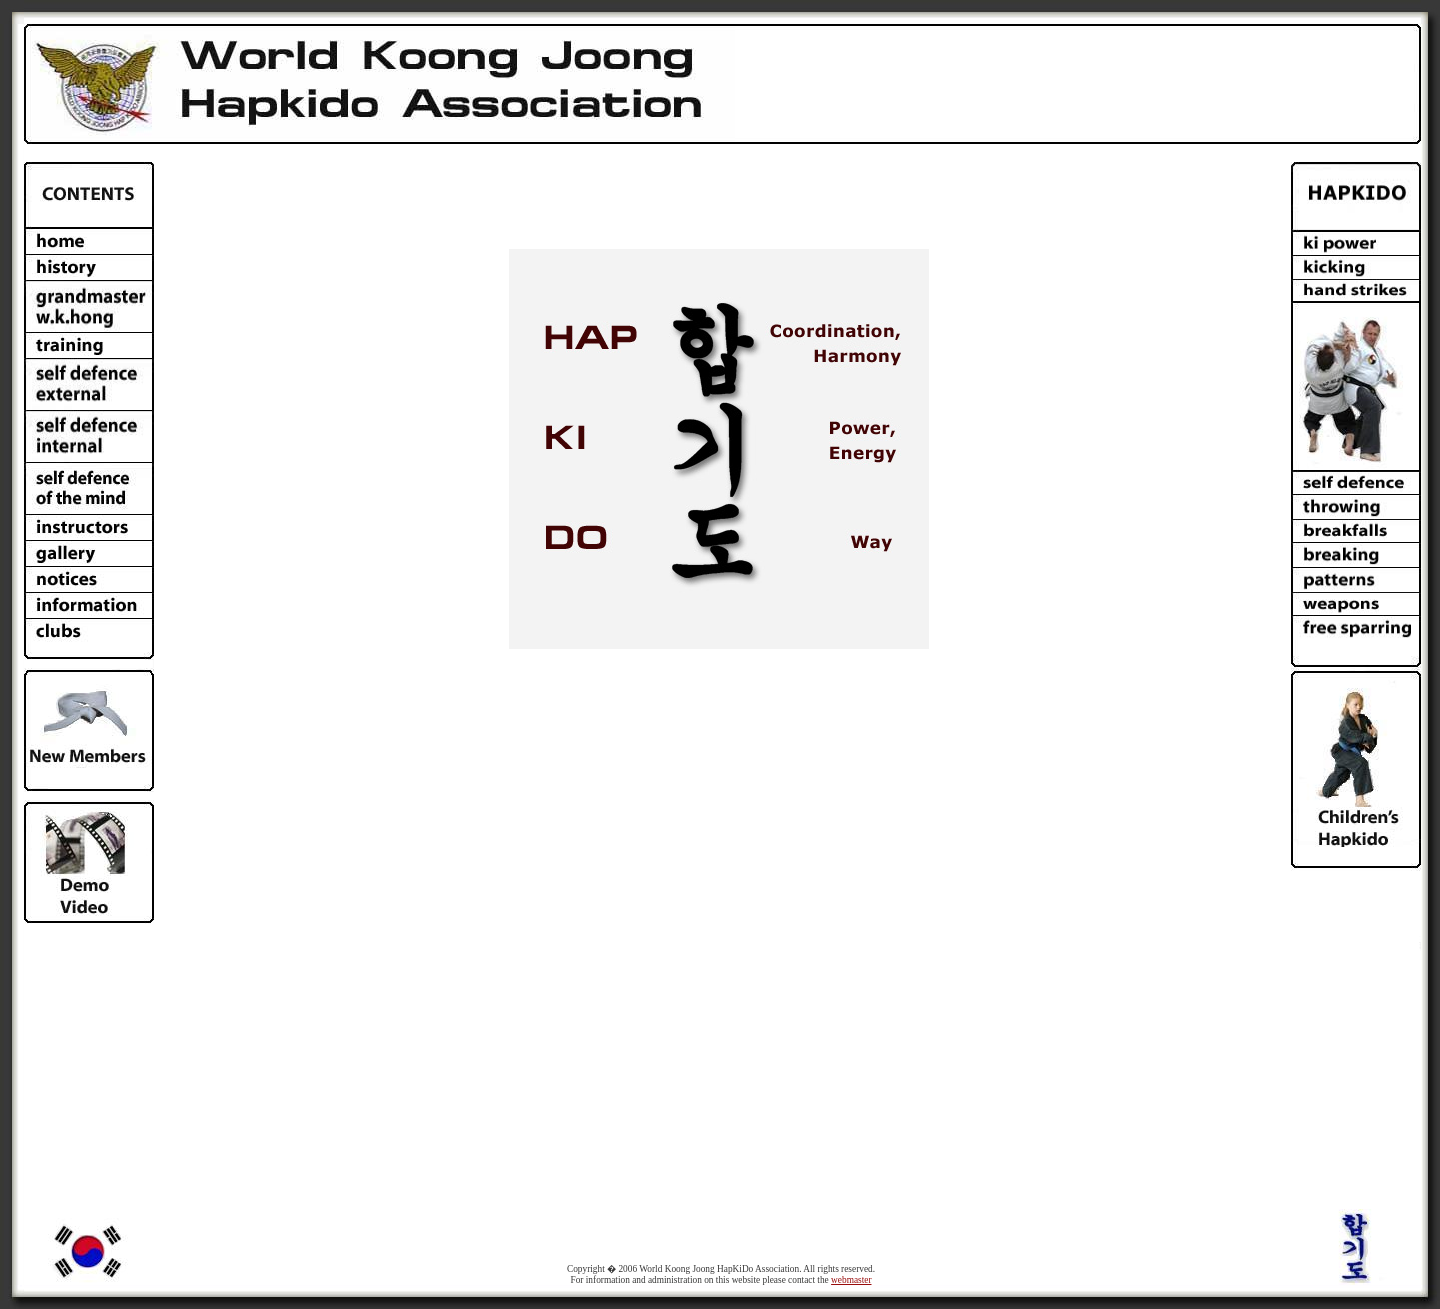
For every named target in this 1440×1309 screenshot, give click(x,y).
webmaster (851, 1280)
